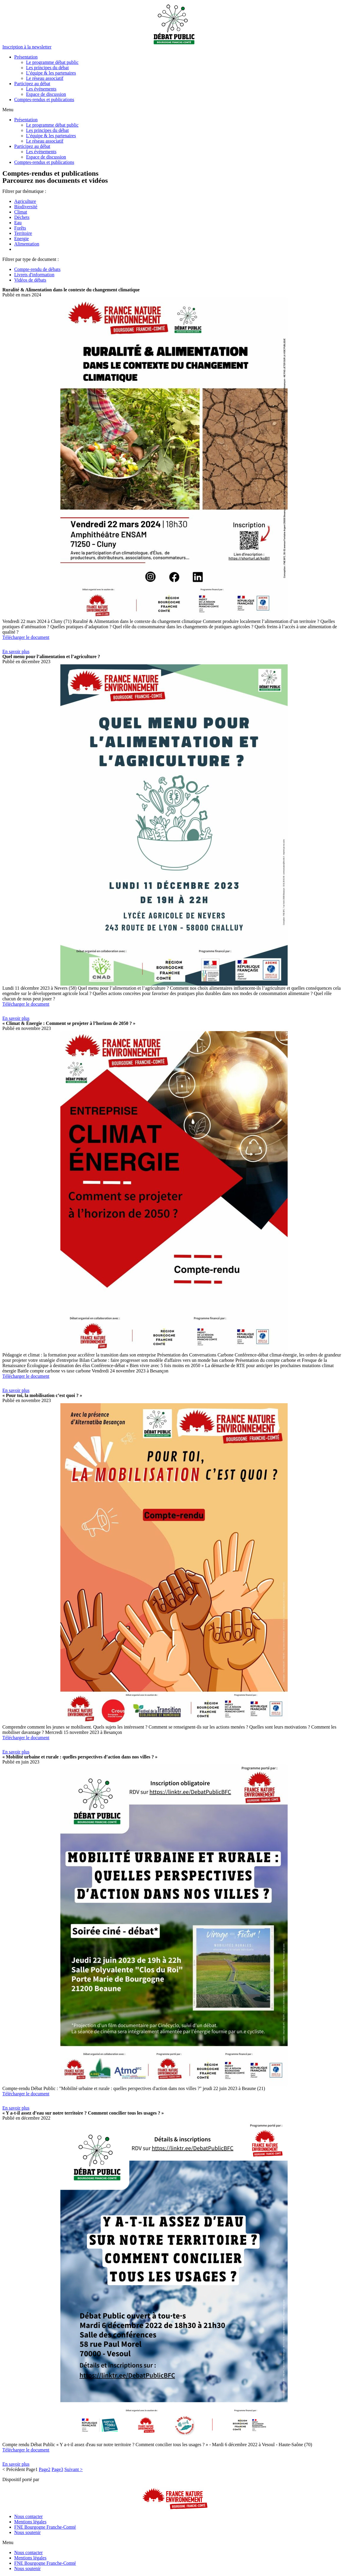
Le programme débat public (52, 62)
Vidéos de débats (30, 279)
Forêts (20, 227)
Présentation (26, 56)
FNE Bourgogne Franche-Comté (45, 2527)
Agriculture (25, 201)
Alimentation (26, 243)
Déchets (22, 217)
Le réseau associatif (44, 78)
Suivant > (73, 2469)
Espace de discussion (46, 94)
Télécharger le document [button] (25, 637)
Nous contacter (28, 2516)
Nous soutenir (27, 2532)
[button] (26, 46)
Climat (20, 211)
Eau (18, 222)
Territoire (23, 233)
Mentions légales (30, 2521)
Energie (21, 238)
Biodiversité (25, 206)
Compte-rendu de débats (37, 269)
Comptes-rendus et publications (44, 99)
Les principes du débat (47, 67)
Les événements (41, 88)
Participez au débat (32, 83)
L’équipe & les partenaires (51, 72)
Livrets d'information (34, 274)
